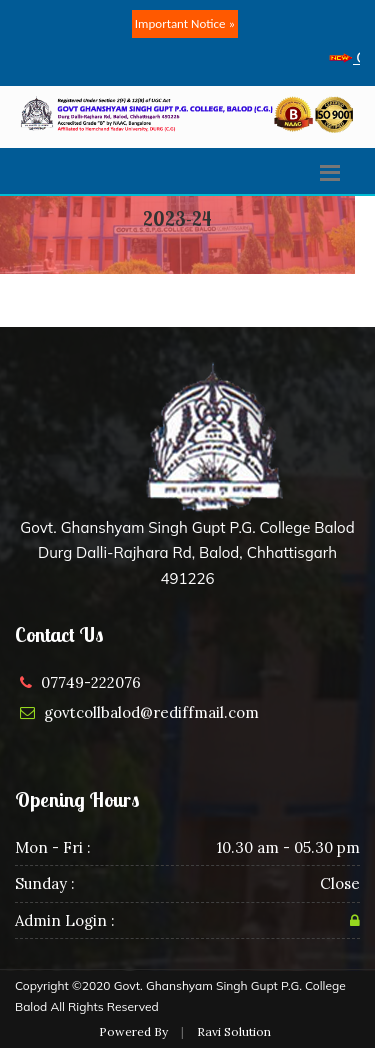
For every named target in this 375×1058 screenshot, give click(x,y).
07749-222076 (91, 682)
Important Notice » (185, 23)
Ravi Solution (234, 1031)
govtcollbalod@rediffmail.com (151, 712)
